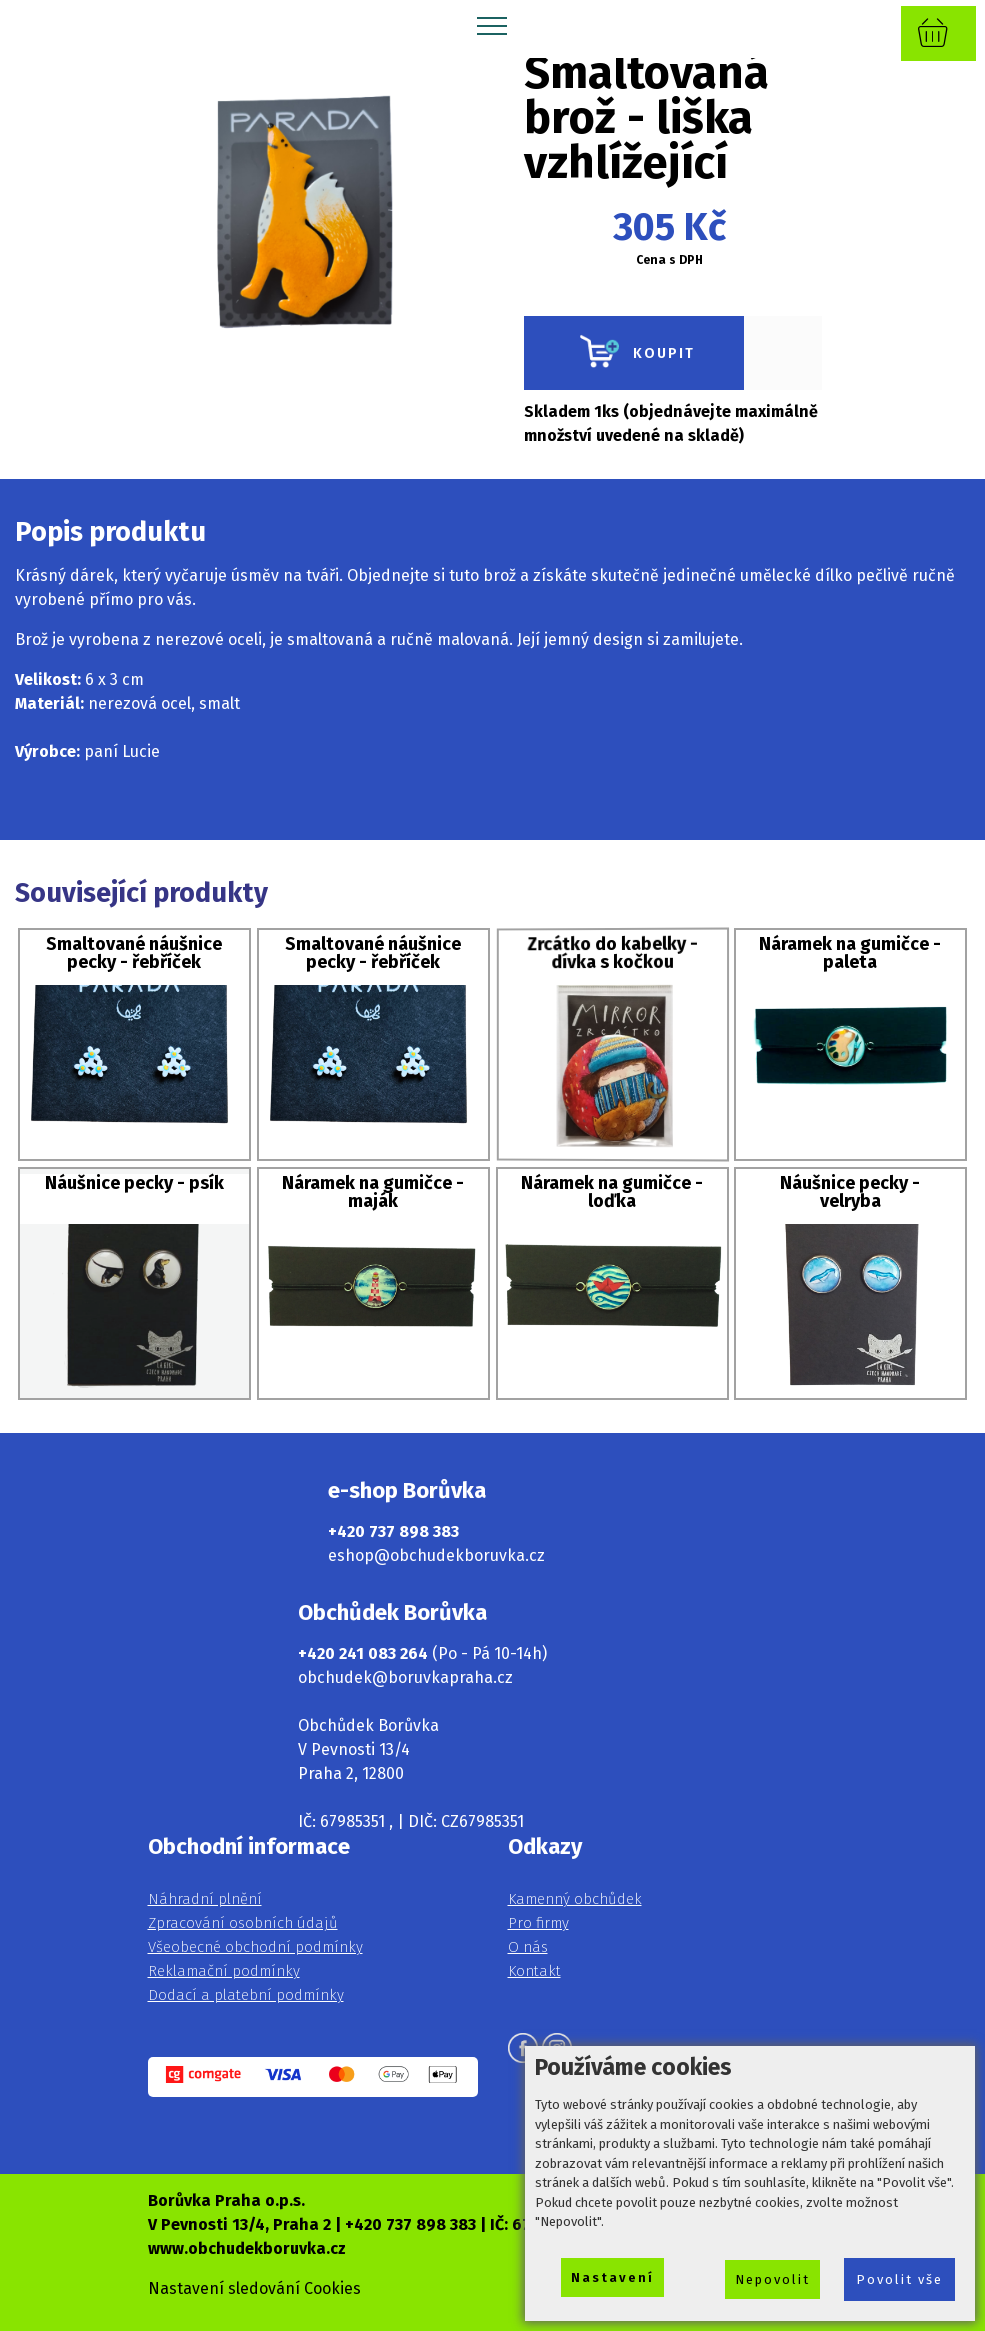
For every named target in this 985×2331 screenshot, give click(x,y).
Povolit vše (899, 2279)
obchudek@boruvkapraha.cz (405, 1677)
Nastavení (612, 2277)
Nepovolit (772, 2279)
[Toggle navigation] (492, 25)
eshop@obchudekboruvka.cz (436, 1555)
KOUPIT (634, 353)
